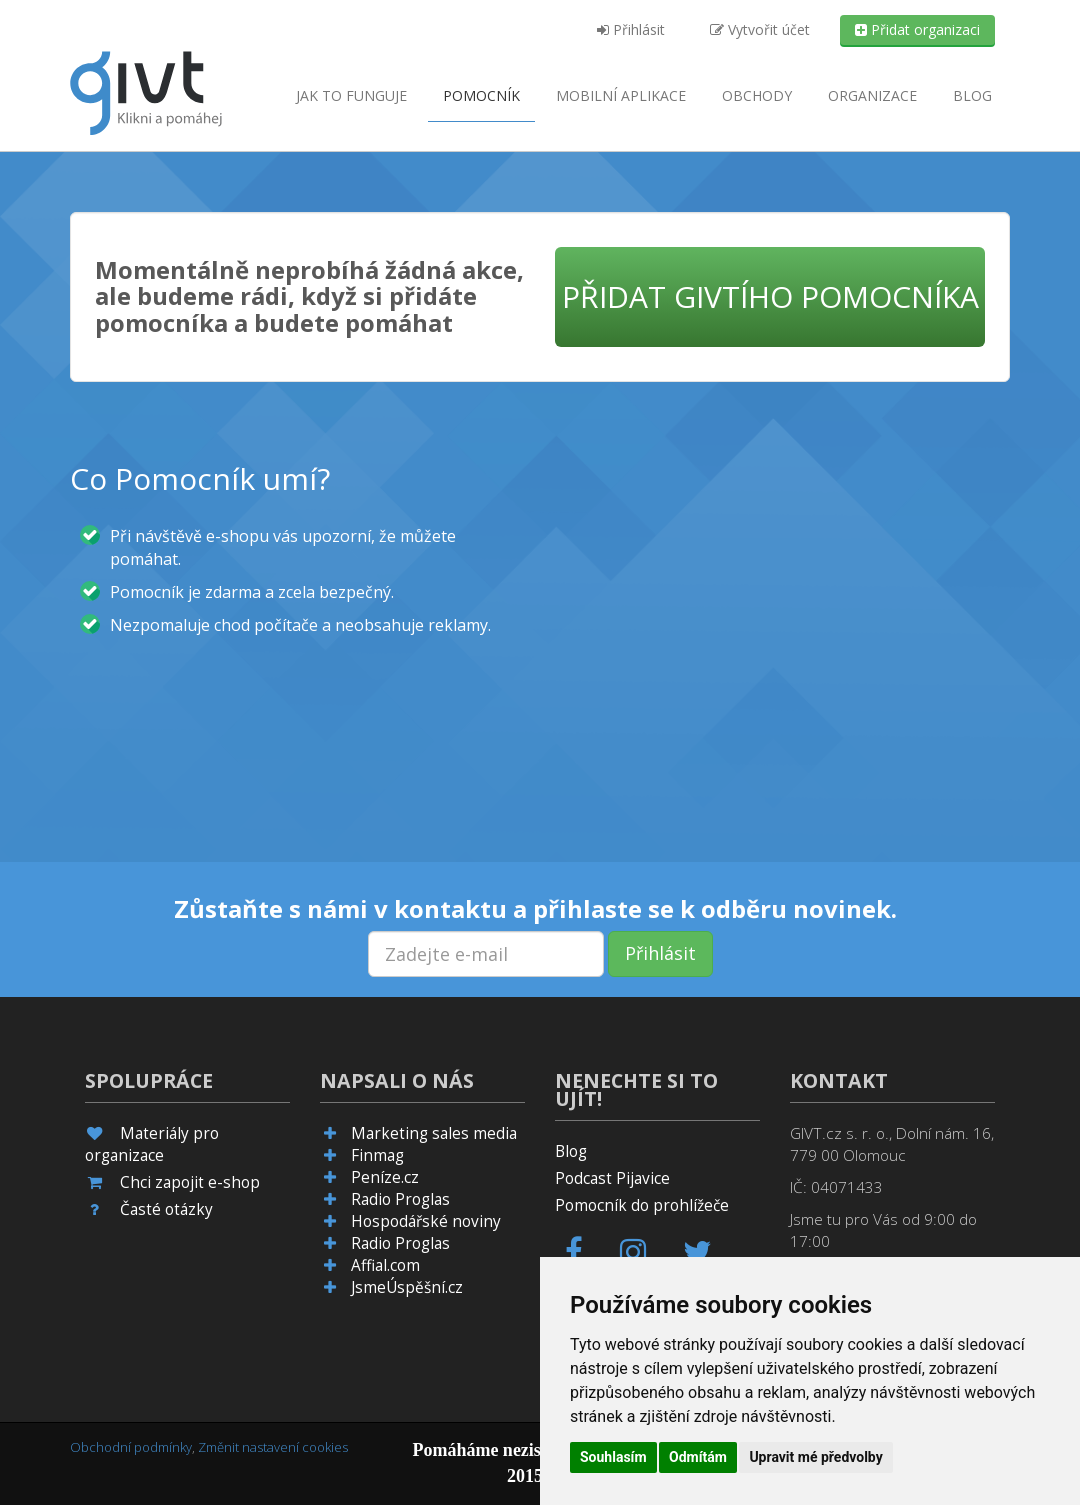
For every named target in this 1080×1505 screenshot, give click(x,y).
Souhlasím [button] (613, 1457)
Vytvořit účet (760, 29)
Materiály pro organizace (152, 1144)
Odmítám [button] (698, 1457)
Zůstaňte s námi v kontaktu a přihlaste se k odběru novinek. (535, 909)
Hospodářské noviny (426, 1221)
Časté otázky (166, 1209)
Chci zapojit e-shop (190, 1182)
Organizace (872, 95)
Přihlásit (631, 29)
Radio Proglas (400, 1199)
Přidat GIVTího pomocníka (770, 296)
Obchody (757, 95)
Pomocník (481, 95)
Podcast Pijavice (612, 1178)
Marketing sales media (434, 1133)
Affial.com (385, 1265)
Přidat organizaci (917, 29)
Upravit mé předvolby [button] (815, 1457)
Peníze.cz (385, 1177)
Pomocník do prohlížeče (642, 1205)
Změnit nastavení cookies (273, 1447)
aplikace (621, 95)
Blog (972, 95)
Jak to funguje (351, 95)
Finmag (377, 1155)
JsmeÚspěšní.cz (407, 1287)
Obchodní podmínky (131, 1447)
